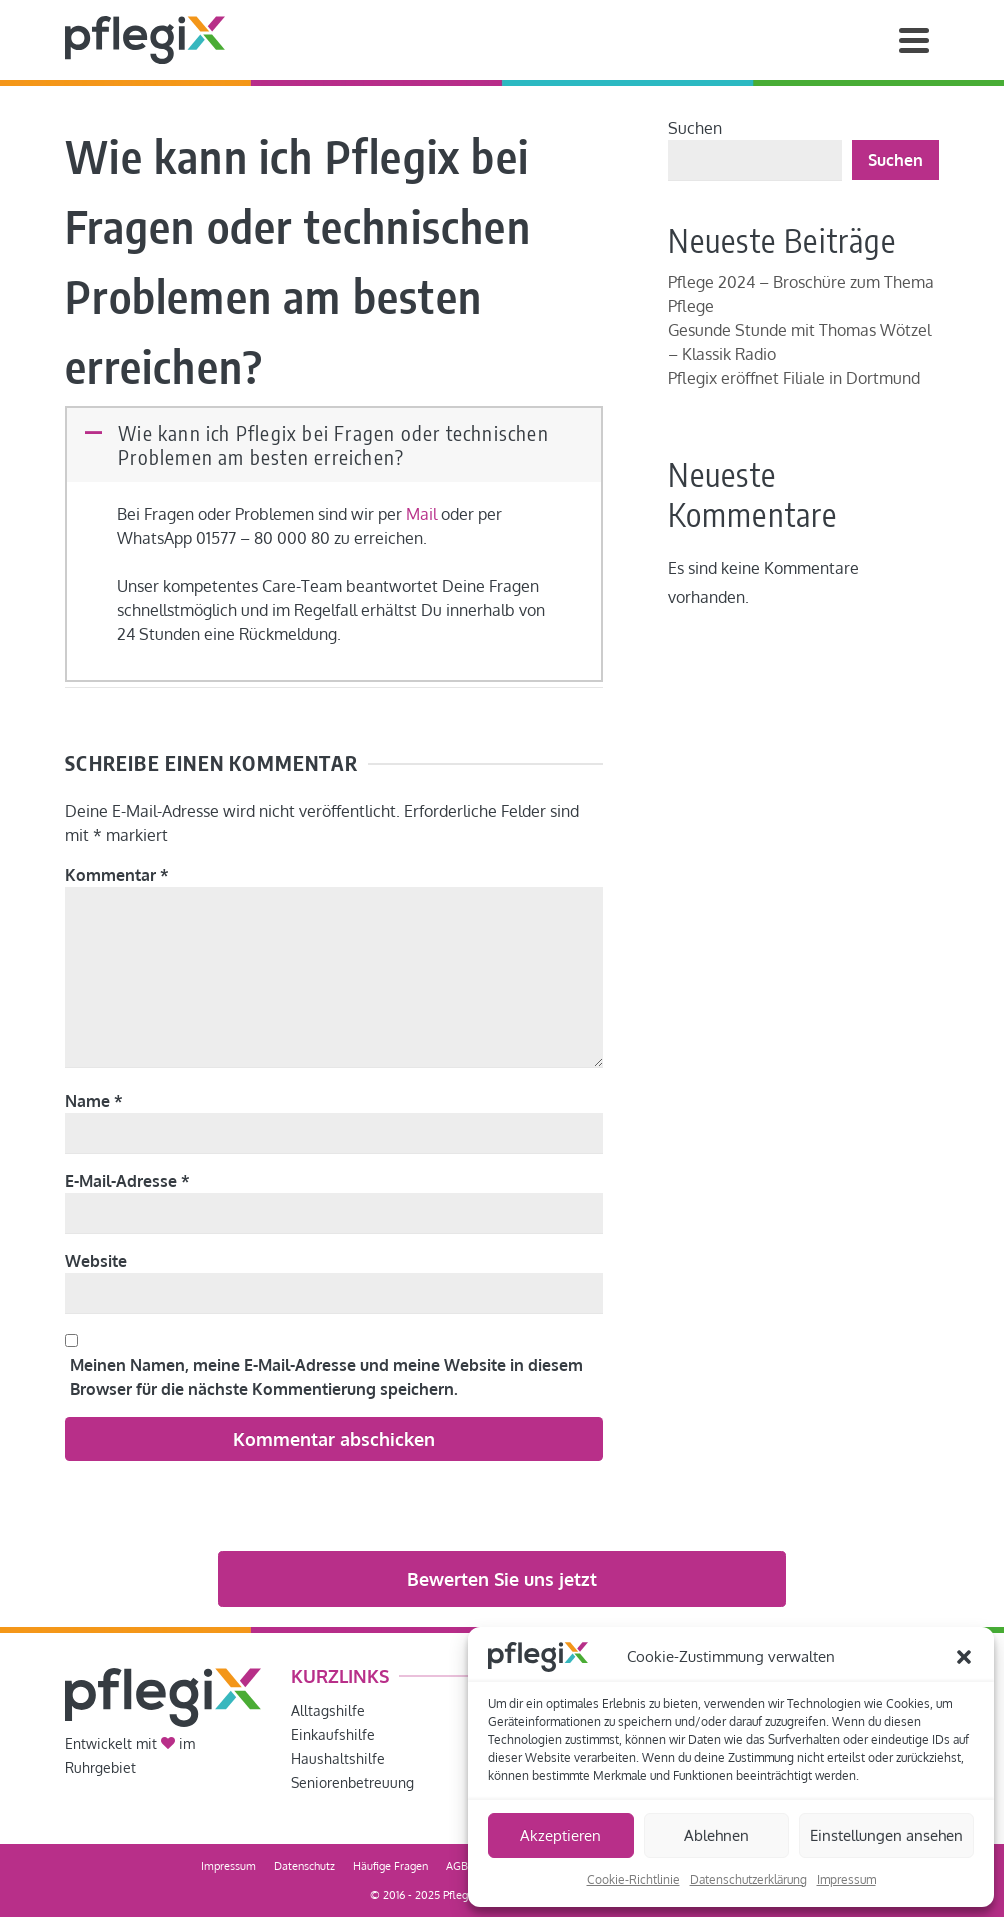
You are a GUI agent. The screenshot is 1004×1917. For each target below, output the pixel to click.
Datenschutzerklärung (748, 1879)
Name (94, 1101)
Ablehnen (716, 1835)
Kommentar (117, 875)
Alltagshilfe (328, 1710)
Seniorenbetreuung (352, 1782)
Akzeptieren (560, 1835)
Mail (421, 514)
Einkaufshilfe (333, 1734)
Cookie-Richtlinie (633, 1879)
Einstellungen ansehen (886, 1835)
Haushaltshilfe (338, 1758)
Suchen (695, 128)
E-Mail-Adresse (127, 1181)
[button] (964, 1657)
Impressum (846, 1879)
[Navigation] (914, 40)
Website (96, 1261)
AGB (457, 1866)
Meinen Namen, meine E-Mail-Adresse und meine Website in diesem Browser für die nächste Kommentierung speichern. (326, 1377)
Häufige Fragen (390, 1866)
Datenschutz (304, 1866)
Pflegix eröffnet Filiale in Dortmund (794, 378)
